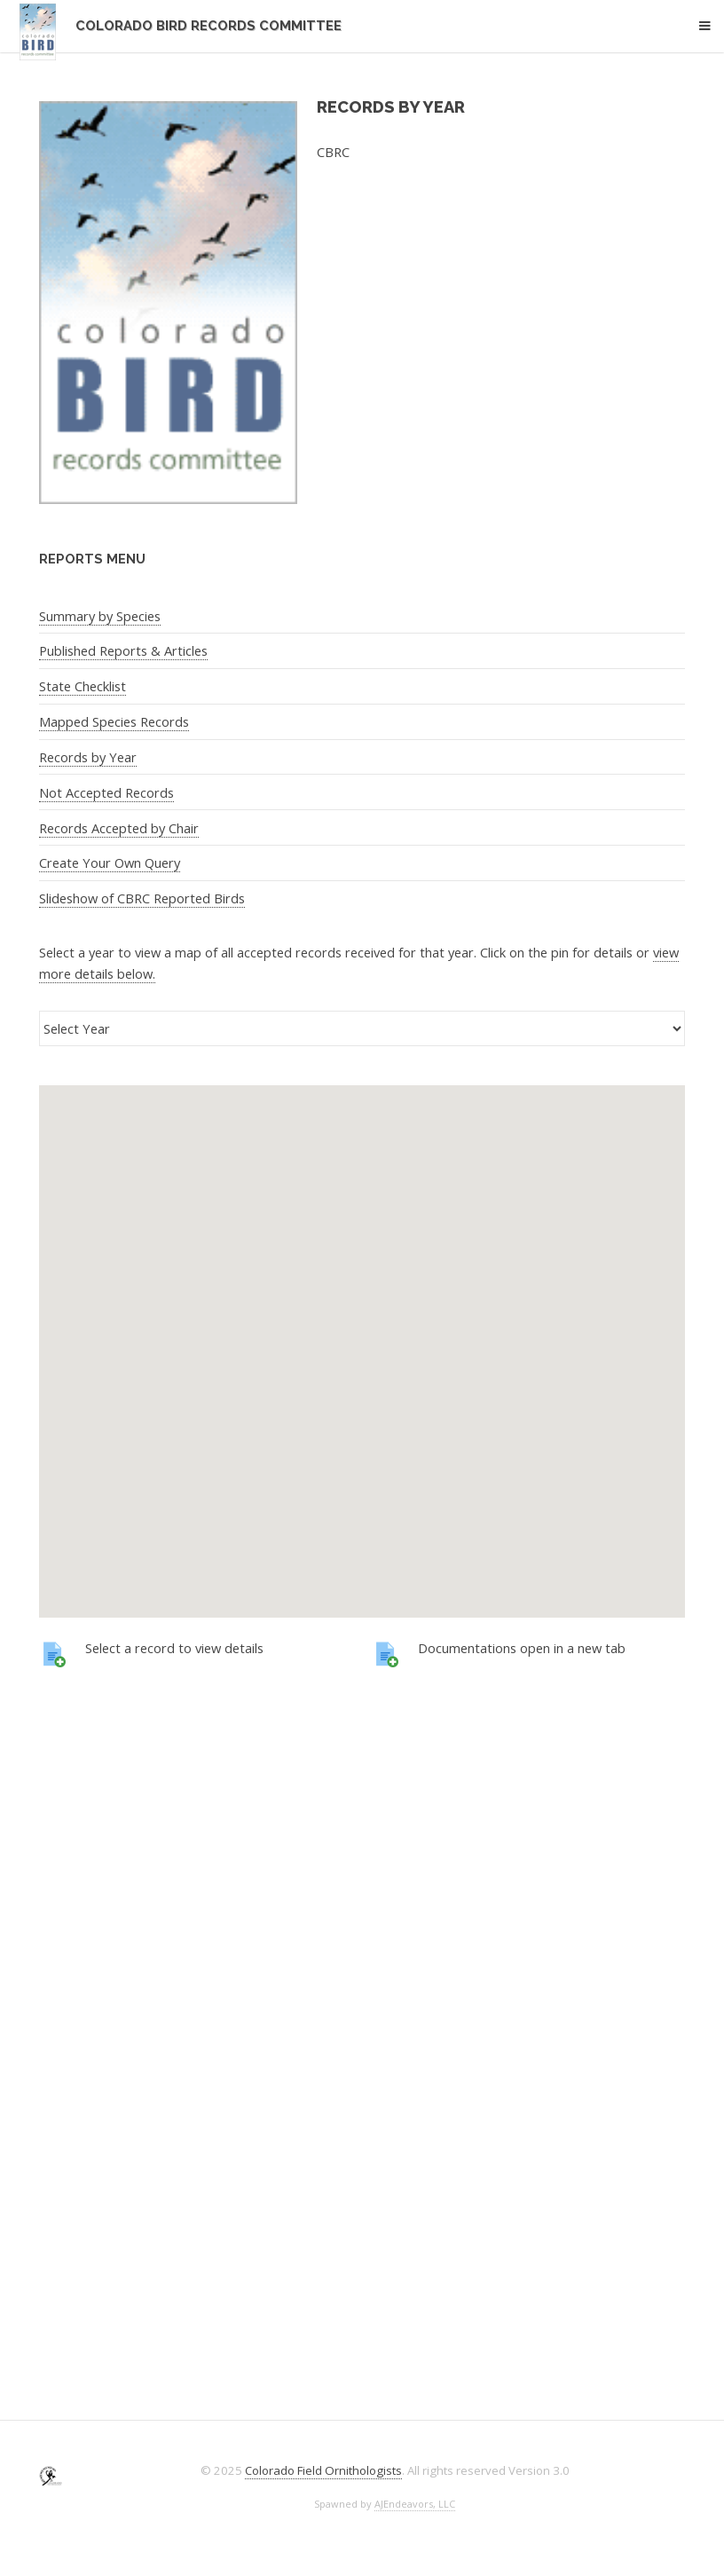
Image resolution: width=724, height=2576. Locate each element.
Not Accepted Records (106, 792)
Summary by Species (100, 616)
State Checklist (82, 686)
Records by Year (88, 757)
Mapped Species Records (114, 721)
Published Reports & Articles (123, 650)
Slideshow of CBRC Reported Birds (142, 898)
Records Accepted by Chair (119, 828)
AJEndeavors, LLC (414, 2503)
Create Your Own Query (109, 862)
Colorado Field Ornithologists (323, 2470)
